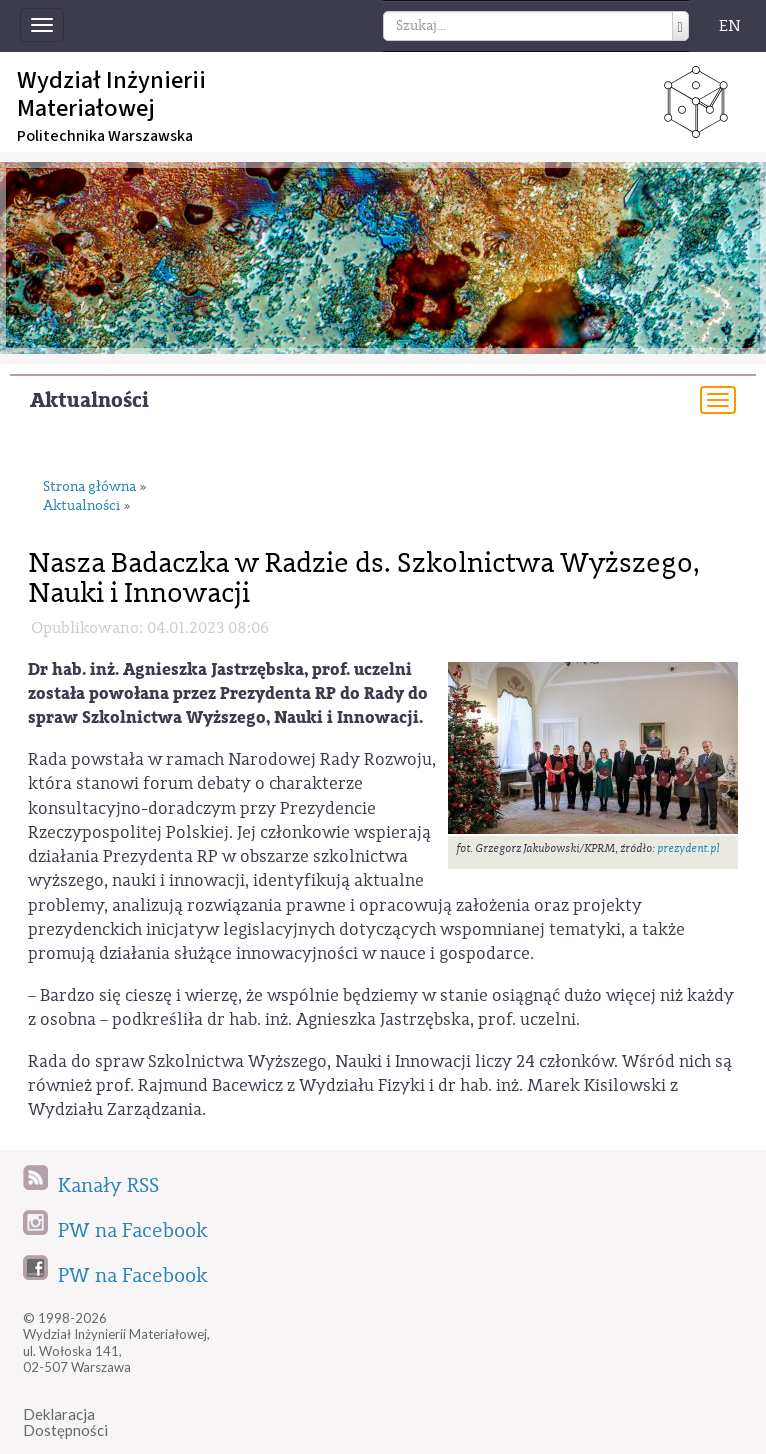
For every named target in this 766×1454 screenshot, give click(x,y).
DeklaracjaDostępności (65, 1422)
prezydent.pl (689, 848)
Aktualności (89, 400)
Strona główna (89, 487)
